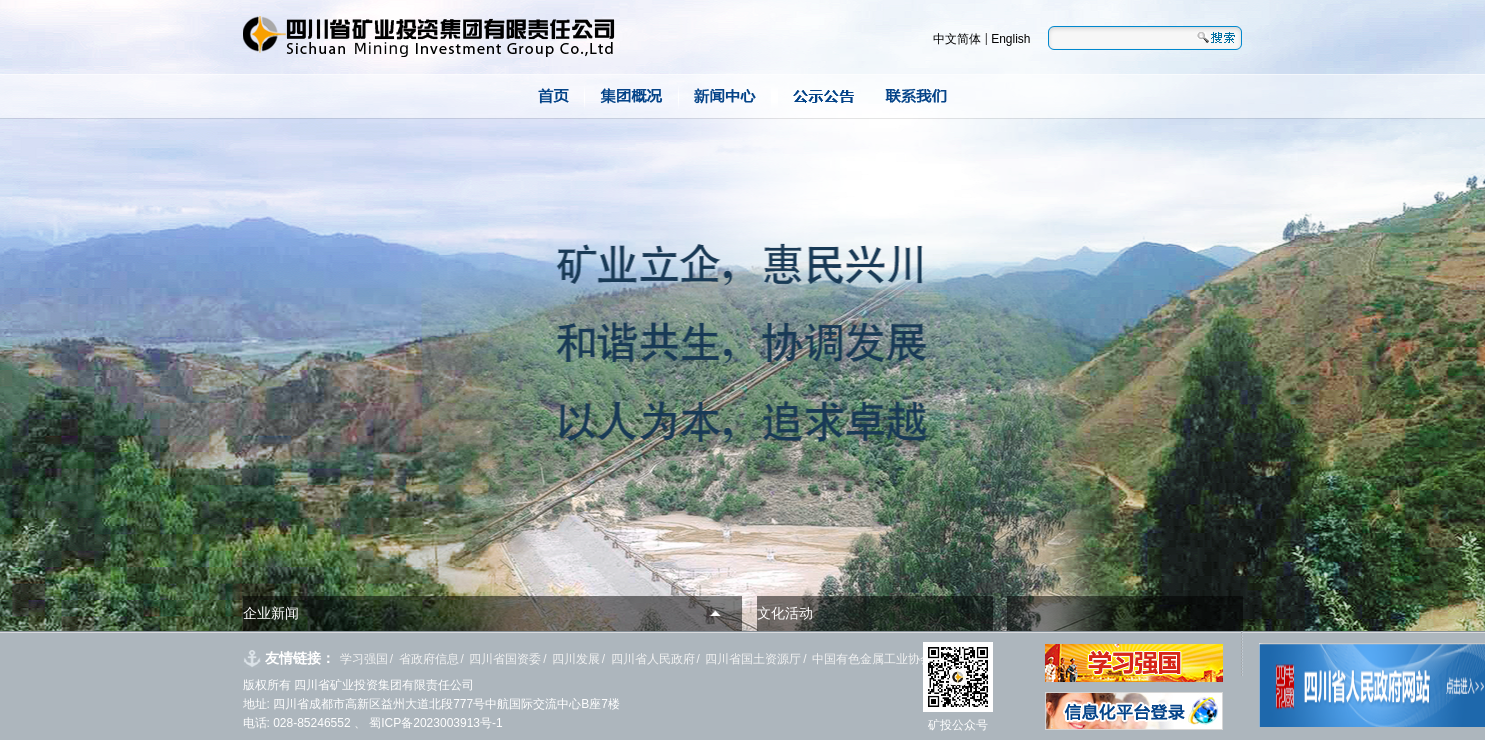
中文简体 (957, 39)
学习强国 (364, 659)
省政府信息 (429, 659)
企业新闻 (271, 613)
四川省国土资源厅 (753, 659)
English (1010, 39)
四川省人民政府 (653, 659)
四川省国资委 (505, 659)
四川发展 (576, 659)
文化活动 (785, 613)
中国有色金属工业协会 (872, 659)
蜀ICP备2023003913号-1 (434, 723)
